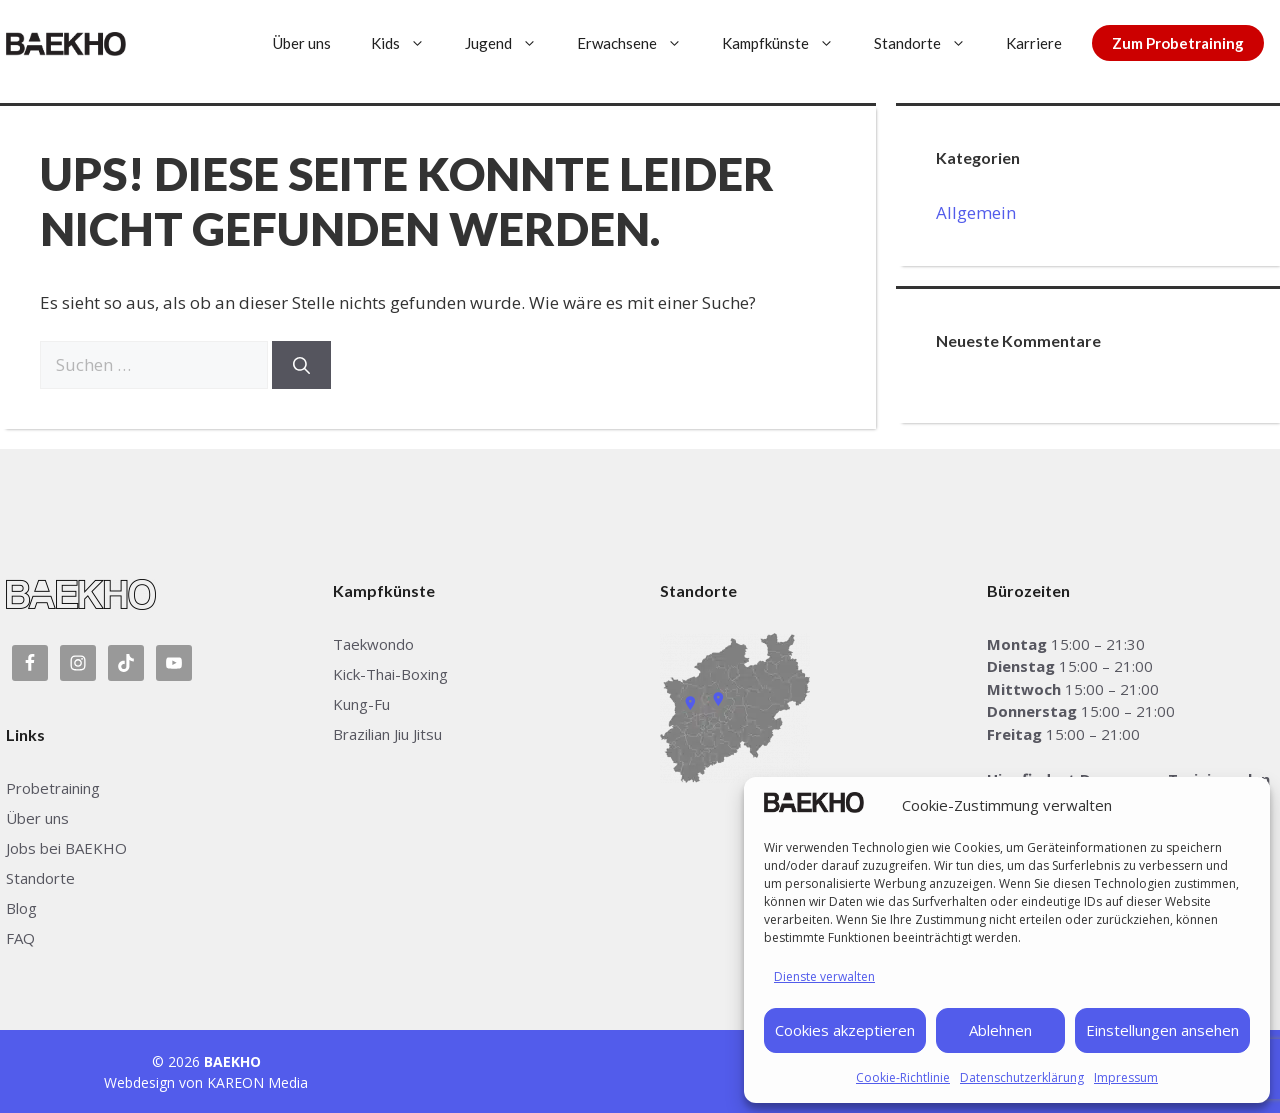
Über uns (302, 43)
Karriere (1034, 43)
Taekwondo (373, 644)
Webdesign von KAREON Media (206, 1082)
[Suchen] (301, 365)
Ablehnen (1000, 1030)
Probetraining (53, 788)
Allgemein (976, 212)
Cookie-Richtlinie (903, 1077)
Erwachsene (639, 43)
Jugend (511, 43)
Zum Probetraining (1178, 43)
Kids (408, 43)
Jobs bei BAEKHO (66, 848)
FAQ (20, 938)
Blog (21, 908)
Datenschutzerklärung (1022, 1077)
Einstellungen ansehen (1162, 1030)
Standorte (930, 43)
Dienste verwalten (824, 976)
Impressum (1126, 1077)
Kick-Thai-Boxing (390, 674)
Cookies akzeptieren (845, 1030)
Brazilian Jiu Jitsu (387, 734)
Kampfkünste (788, 43)
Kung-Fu (361, 704)
